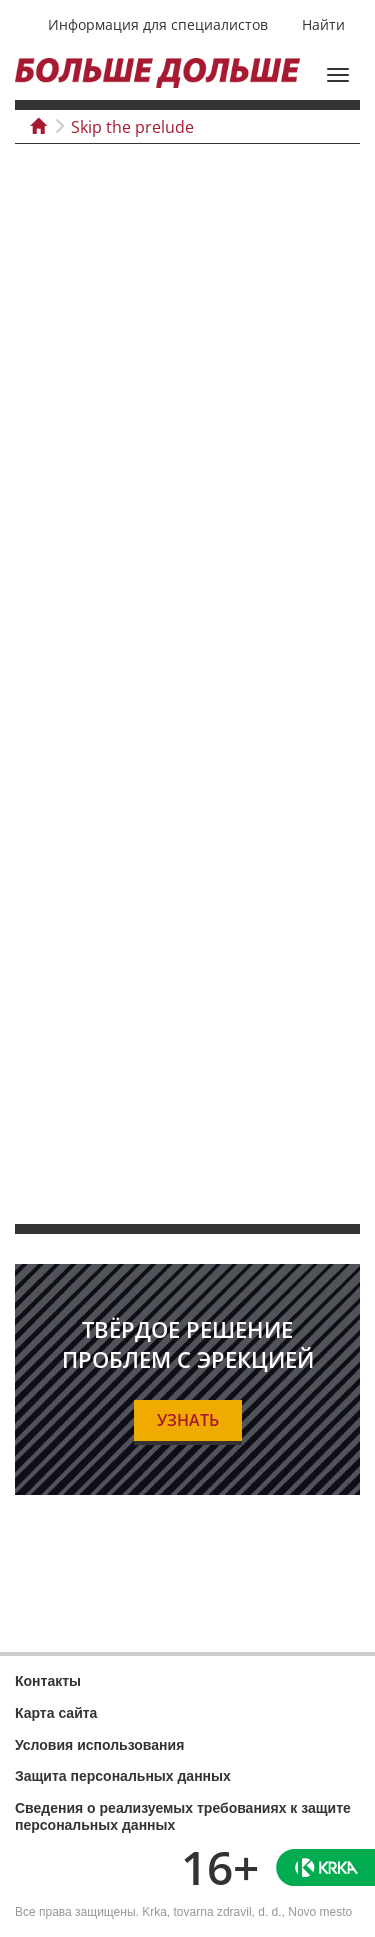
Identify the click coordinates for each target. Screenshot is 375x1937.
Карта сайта (56, 1713)
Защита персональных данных (123, 1776)
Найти (323, 24)
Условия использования (99, 1745)
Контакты (48, 1681)
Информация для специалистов (158, 24)
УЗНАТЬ (188, 1420)
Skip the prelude (132, 127)
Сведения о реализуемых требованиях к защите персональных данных (183, 1816)
